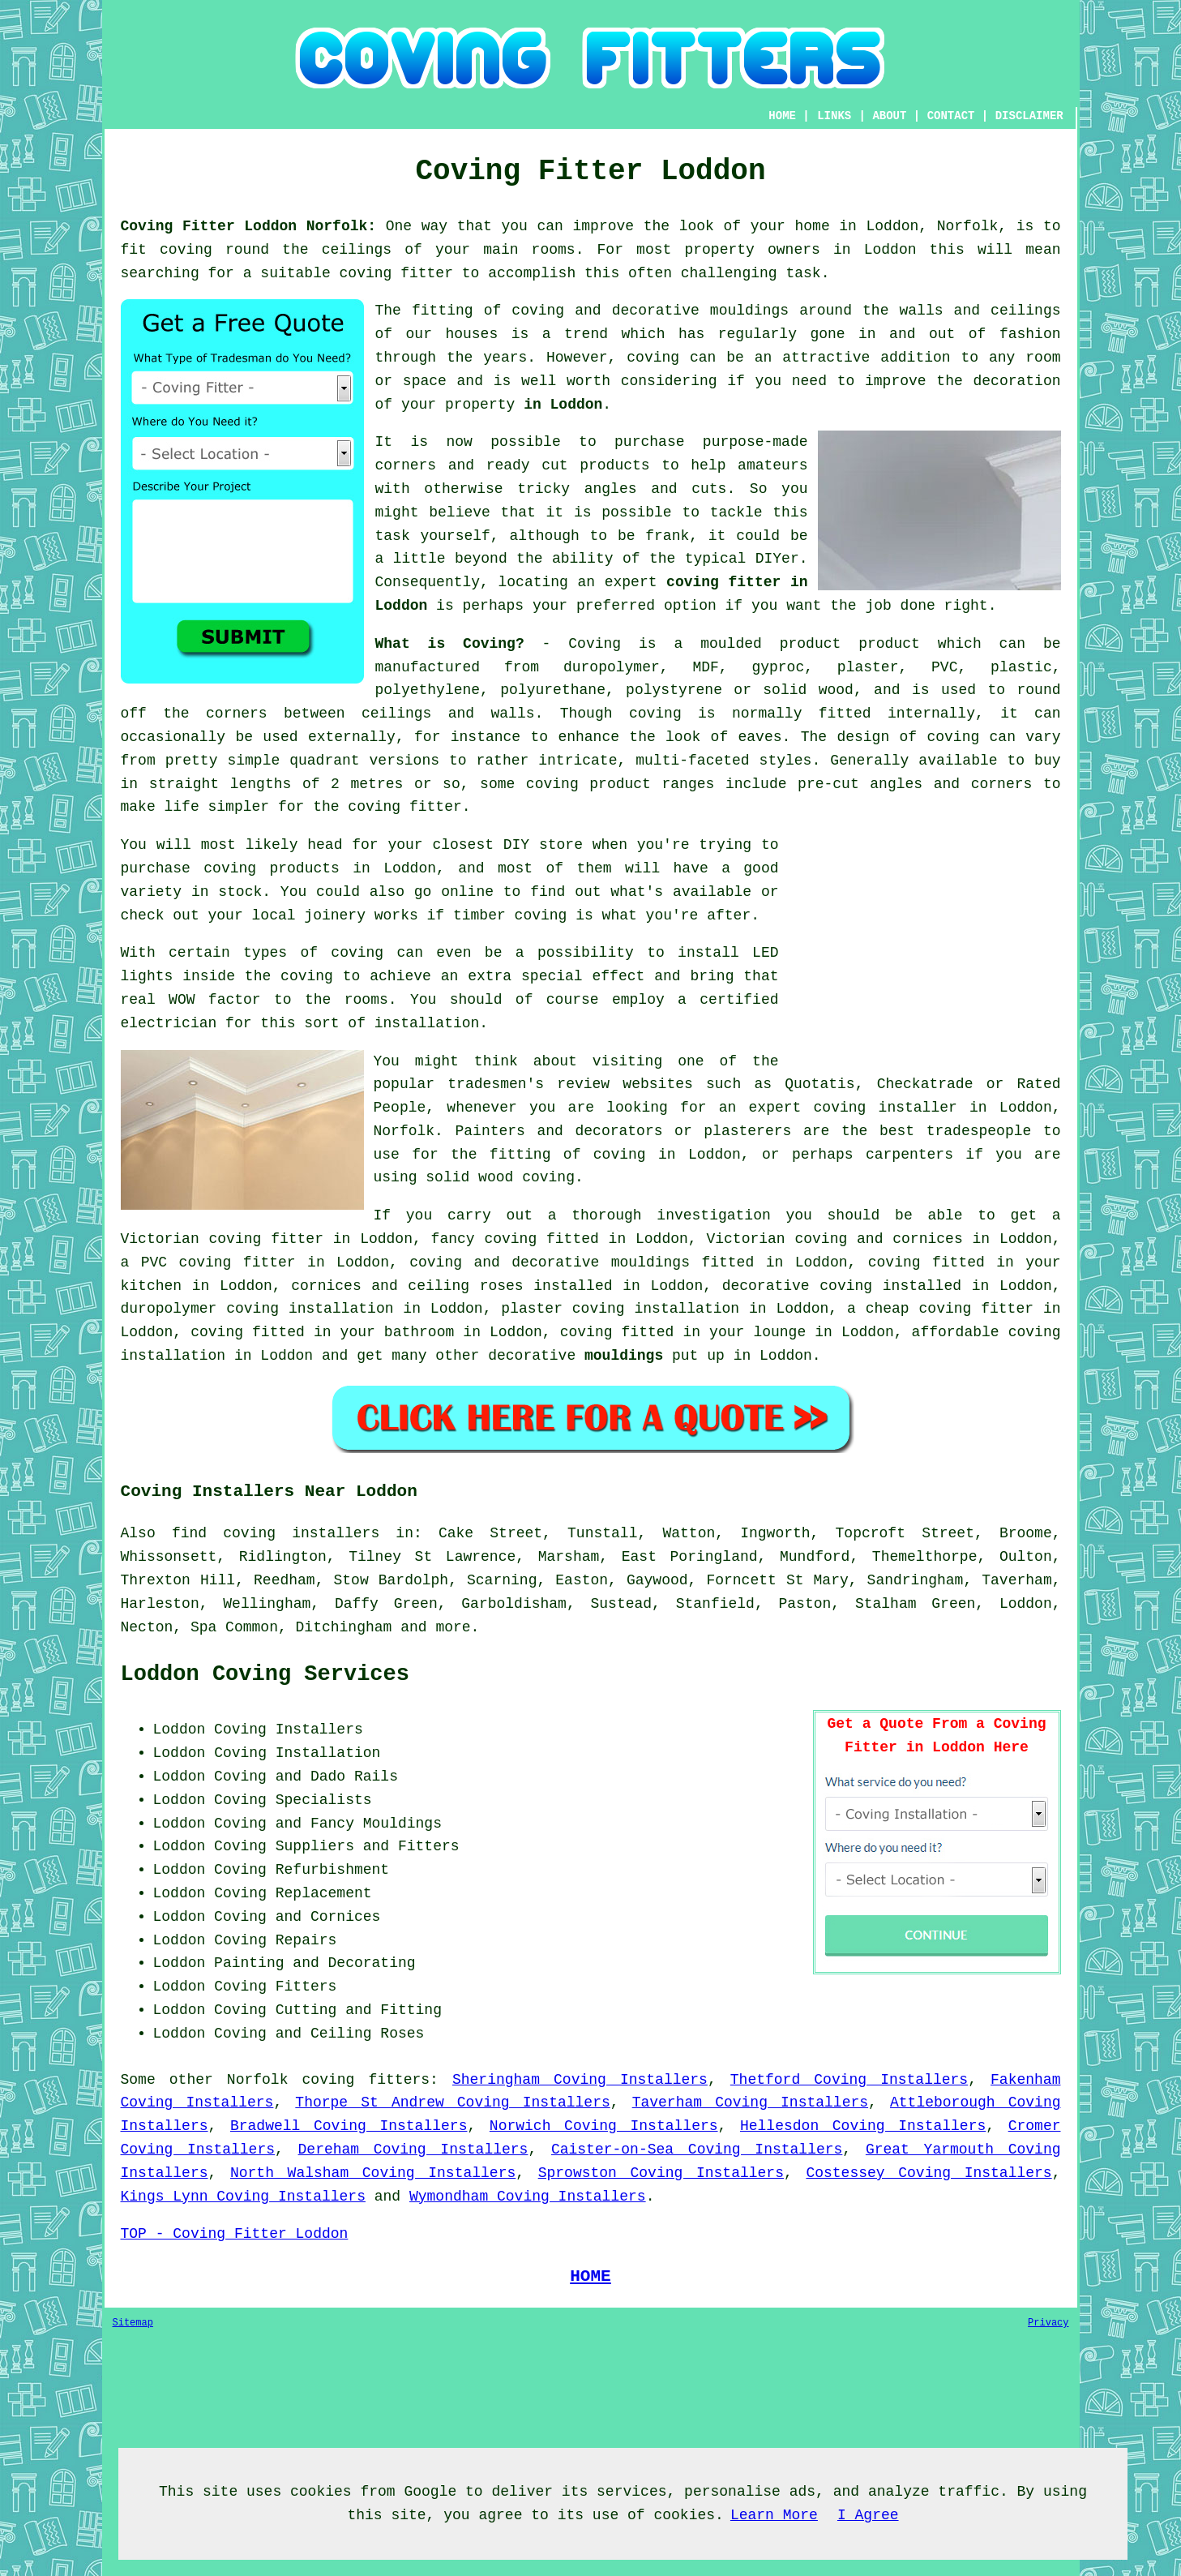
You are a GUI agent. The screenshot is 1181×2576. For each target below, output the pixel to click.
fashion (1030, 334)
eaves (760, 737)
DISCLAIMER (1029, 115)
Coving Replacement (292, 1893)
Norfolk (258, 2080)
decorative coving (797, 1286)
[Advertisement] (925, 947)
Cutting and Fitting (359, 2010)
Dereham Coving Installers (413, 2149)
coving (653, 357)
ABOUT (889, 115)
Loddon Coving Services (265, 1674)
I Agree (868, 2515)
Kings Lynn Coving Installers (243, 2196)
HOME (782, 115)
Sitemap (133, 2323)
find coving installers (275, 1533)
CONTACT (951, 115)
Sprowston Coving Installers (661, 2173)
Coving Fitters (275, 1986)
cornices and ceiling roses (407, 1286)
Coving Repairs (275, 1940)
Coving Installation (297, 1753)
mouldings (623, 1356)
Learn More (774, 2515)
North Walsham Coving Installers (373, 2173)
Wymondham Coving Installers (527, 2196)
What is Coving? (449, 644)
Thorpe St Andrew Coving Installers (452, 2102)
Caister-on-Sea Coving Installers (696, 2149)
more (452, 1627)
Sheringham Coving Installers (580, 2080)
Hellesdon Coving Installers (863, 2126)
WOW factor (215, 1000)
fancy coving (484, 1239)
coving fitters (366, 2080)
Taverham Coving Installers (750, 2102)
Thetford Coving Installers (849, 2080)
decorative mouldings (600, 1262)
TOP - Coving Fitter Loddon (235, 2234)
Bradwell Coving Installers (348, 2126)
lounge (779, 1332)
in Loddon (563, 404)
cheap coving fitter (949, 1309)
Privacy (1048, 2323)
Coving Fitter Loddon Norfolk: (249, 226)
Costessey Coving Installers (928, 2173)
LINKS (834, 115)
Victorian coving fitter (222, 1239)
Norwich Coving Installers (604, 2126)
